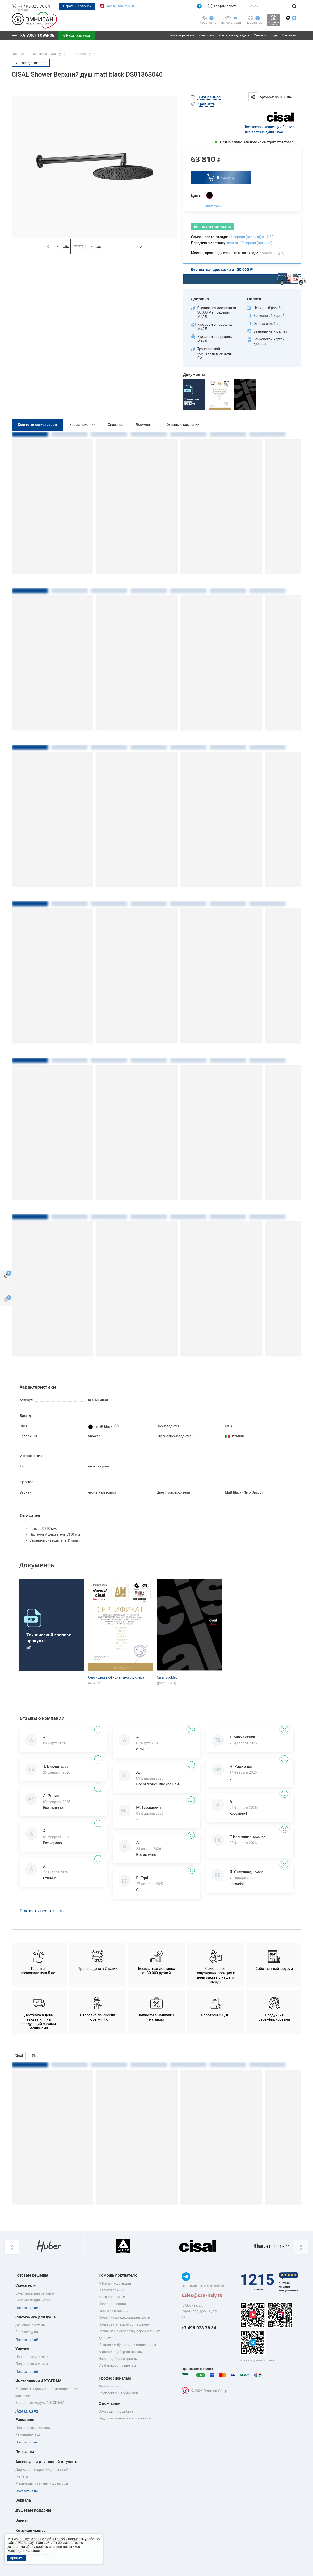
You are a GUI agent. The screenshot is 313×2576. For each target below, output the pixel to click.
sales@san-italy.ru (120, 6)
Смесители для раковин (34, 2293)
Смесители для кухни (32, 2300)
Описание (115, 424)
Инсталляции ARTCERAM (38, 2381)
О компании (110, 2403)
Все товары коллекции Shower (269, 127)
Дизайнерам (109, 2386)
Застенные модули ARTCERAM (39, 2403)
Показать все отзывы (42, 1910)
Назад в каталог (31, 63)
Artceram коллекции (115, 2283)
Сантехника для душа (234, 35)
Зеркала (23, 2500)
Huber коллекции (112, 2304)
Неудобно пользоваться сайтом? (125, 2418)
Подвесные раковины (33, 2428)
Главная (18, 54)
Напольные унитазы (31, 2357)
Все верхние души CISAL (264, 132)
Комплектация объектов (118, 2393)
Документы (145, 424)
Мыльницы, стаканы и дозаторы (41, 2483)
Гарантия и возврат (114, 2311)
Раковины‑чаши (28, 2434)
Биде (274, 35)
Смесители (206, 35)
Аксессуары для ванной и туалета (46, 2461)
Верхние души (84, 54)
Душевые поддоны (33, 2510)
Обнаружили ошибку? (116, 2411)
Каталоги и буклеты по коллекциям (127, 2345)
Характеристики (82, 424)
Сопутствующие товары (37, 424)
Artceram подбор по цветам (121, 2352)
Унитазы (260, 35)
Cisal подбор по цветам (117, 2365)
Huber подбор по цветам (118, 2359)
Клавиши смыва (30, 2530)
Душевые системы (30, 2325)
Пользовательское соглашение (124, 2324)
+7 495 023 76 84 (34, 6)
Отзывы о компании (183, 424)
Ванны (21, 2520)
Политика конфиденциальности (124, 2317)
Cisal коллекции (111, 2290)
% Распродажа (76, 35)
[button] (141, 246)
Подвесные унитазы (31, 2364)
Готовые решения (182, 35)
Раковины (289, 35)
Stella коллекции (112, 2297)
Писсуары (24, 2451)
